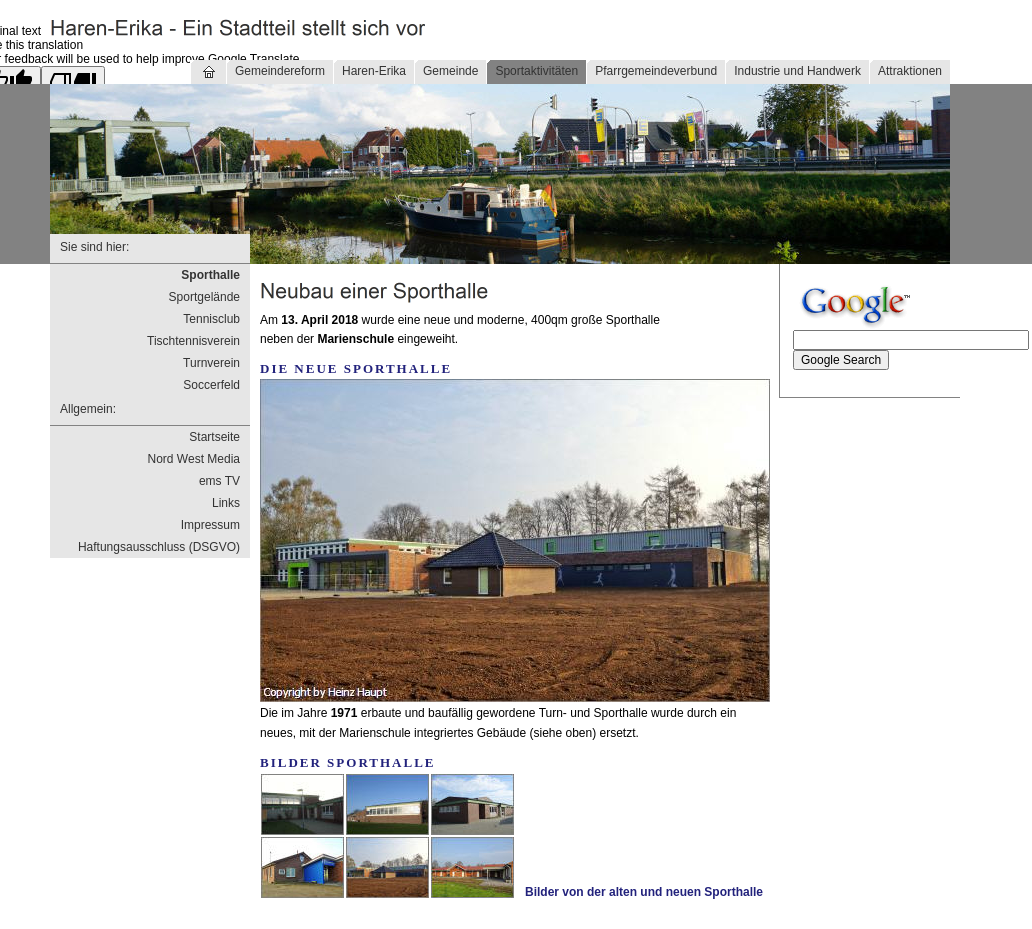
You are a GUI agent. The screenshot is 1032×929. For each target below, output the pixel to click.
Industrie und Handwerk (797, 71)
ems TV (219, 481)
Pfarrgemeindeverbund (656, 71)
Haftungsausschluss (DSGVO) (159, 547)
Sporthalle (210, 275)
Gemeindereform (280, 71)
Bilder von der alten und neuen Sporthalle (644, 892)
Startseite (214, 437)
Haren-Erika (374, 71)
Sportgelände (204, 297)
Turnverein (211, 363)
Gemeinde (450, 71)
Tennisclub (211, 319)
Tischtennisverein (193, 341)
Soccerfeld (211, 385)
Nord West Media (194, 459)
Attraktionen (910, 71)
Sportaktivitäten (536, 71)
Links (226, 503)
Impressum (210, 525)
